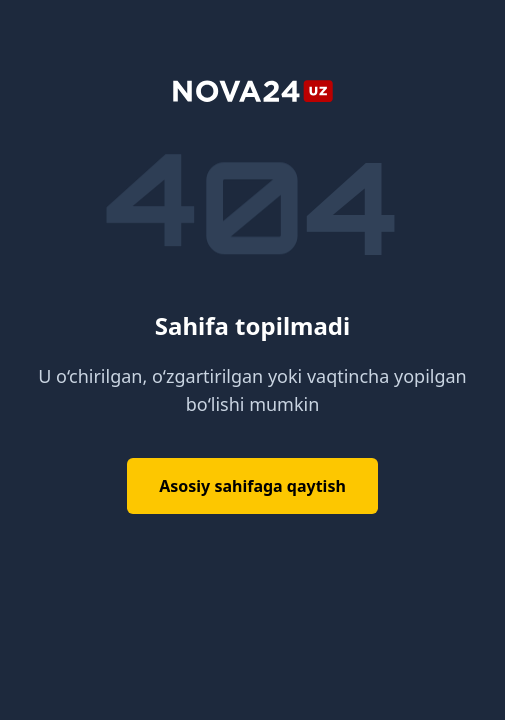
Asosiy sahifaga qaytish (252, 486)
